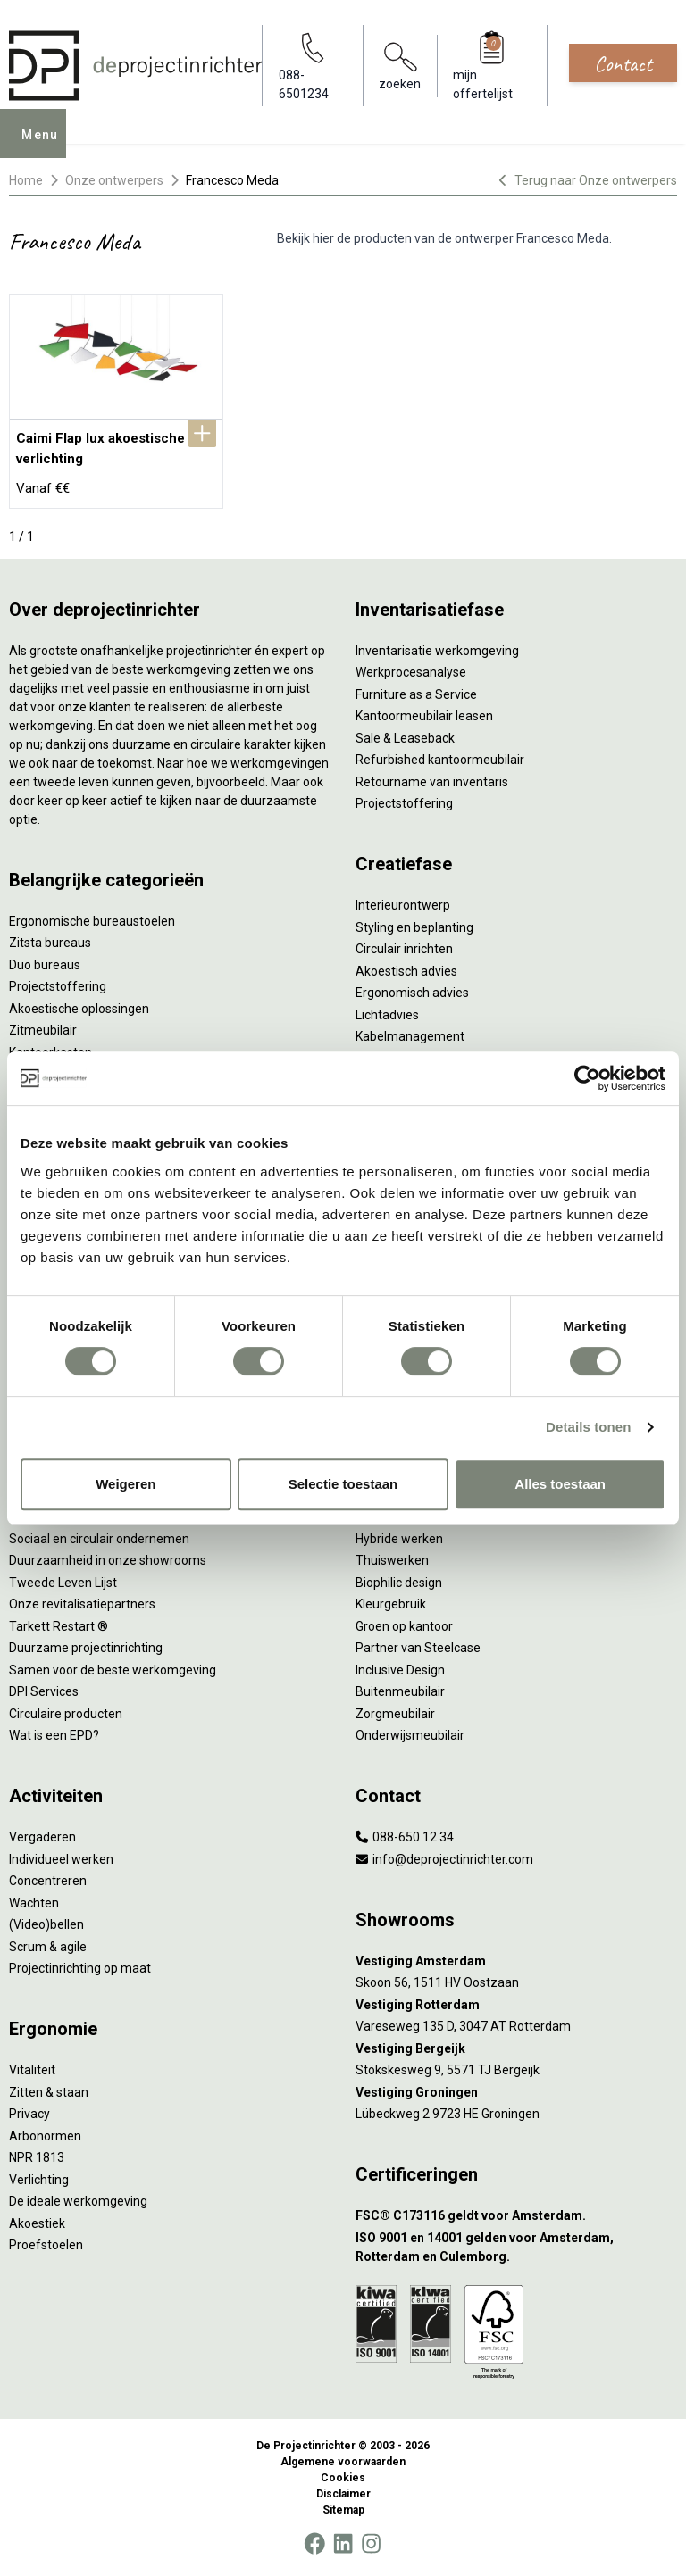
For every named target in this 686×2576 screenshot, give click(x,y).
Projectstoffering (57, 986)
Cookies (343, 2478)
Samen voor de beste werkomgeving (112, 1670)
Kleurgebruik (391, 1604)
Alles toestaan (560, 1484)
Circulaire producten (65, 1714)
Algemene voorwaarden (343, 2462)
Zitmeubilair (43, 1030)
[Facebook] (314, 2543)
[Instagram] (371, 2543)
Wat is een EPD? (54, 1735)
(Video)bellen (46, 1924)
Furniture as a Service (416, 694)
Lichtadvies (387, 1015)
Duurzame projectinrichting (86, 1648)
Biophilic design (399, 1582)
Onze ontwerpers (114, 180)
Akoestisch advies (406, 971)
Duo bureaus (44, 965)
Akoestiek (37, 2223)
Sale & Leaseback (405, 738)
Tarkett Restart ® (58, 1626)
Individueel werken (61, 1859)
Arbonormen (45, 2136)
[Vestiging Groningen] (516, 2092)
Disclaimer (343, 2494)
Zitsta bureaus (50, 942)
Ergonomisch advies (412, 992)
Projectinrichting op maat (80, 1968)
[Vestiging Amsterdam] (516, 1961)
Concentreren (48, 1881)
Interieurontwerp (403, 905)
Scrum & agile (48, 1947)
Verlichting (39, 2180)
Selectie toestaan (343, 1484)
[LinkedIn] (343, 2543)
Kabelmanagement (410, 1036)
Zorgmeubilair (395, 1714)
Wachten (34, 1903)
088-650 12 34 (405, 1837)
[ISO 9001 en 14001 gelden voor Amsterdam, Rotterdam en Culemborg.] (516, 2247)
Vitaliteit (32, 2070)
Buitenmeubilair (400, 1691)
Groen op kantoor (404, 1626)
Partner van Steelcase (418, 1648)
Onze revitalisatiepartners (82, 1604)
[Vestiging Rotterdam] (516, 2005)
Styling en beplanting (414, 927)
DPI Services (44, 1691)
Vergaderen (42, 1837)
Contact (623, 63)
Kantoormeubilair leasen (424, 716)
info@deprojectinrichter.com (444, 1859)
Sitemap (343, 2510)
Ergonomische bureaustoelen (92, 921)
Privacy (29, 2114)
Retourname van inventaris (432, 782)
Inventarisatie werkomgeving (437, 651)
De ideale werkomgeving (78, 2201)
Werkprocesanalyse (411, 672)
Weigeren (125, 1484)
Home (26, 180)
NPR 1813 (36, 2157)
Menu (45, 146)
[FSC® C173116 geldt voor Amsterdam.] (516, 2215)
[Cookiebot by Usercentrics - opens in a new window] (587, 1078)
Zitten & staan (48, 2092)
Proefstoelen (46, 2245)
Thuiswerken (392, 1560)
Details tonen (588, 1426)
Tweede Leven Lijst (63, 1582)
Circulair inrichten (404, 949)
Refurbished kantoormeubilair (440, 759)
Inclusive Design (400, 1670)
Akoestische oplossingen (79, 1008)
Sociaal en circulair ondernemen (99, 1539)
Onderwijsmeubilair (410, 1735)
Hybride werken (399, 1539)
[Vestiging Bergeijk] (516, 2049)
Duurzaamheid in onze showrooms (107, 1560)
